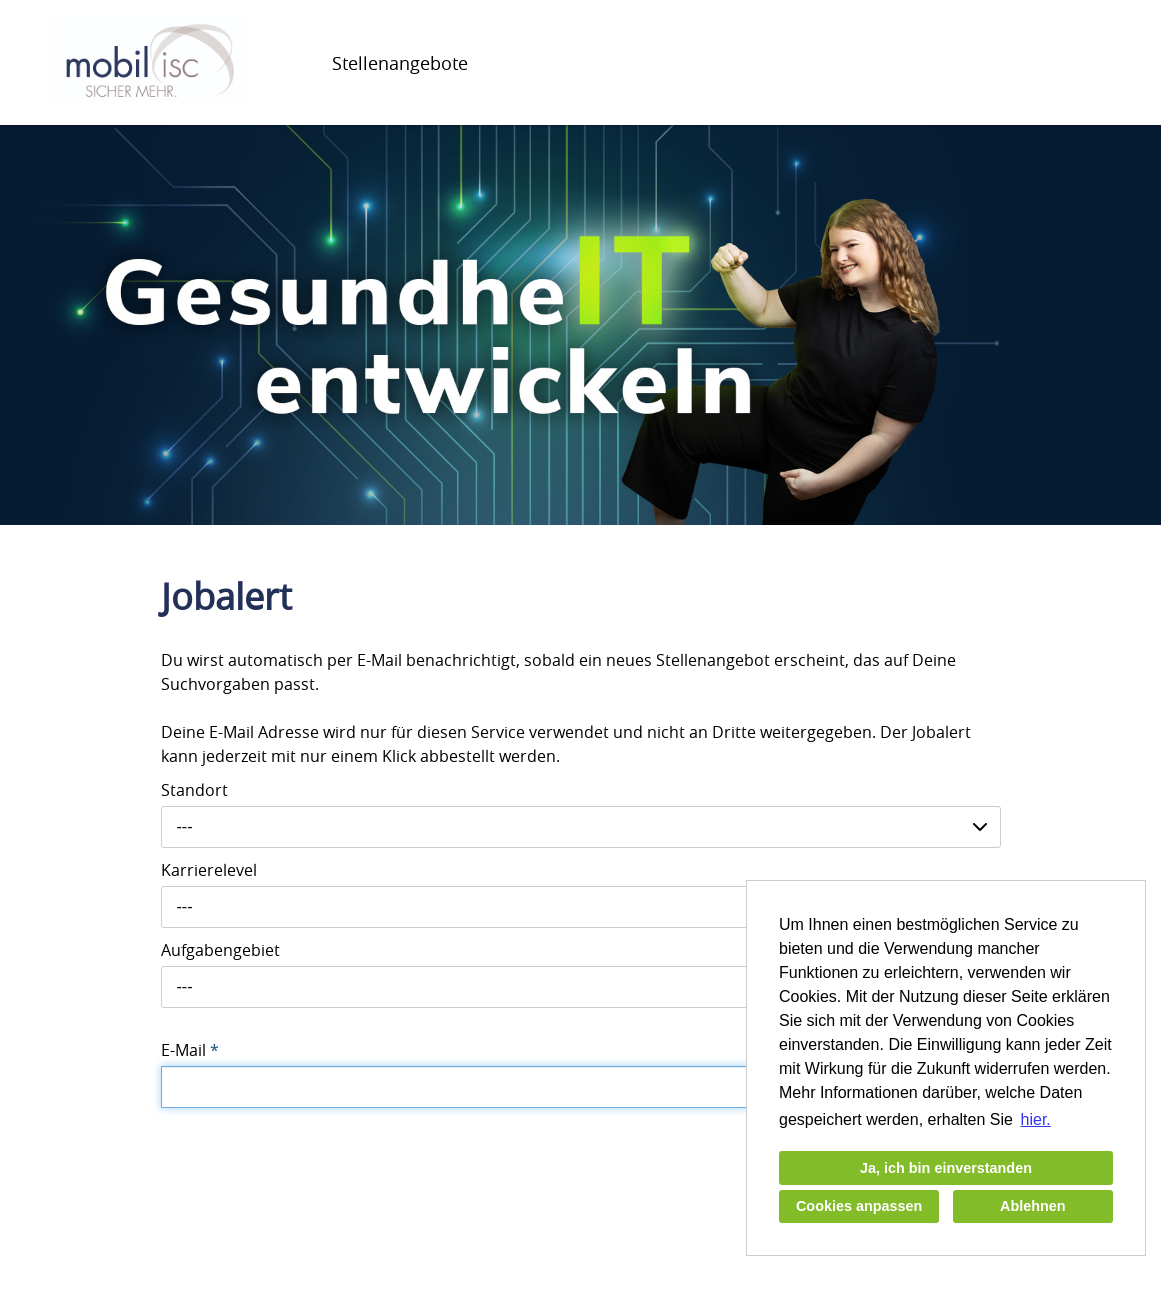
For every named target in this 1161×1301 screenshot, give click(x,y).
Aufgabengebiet (220, 950)
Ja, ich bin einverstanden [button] (946, 1168)
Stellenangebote (400, 63)
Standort (194, 790)
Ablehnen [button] (1033, 1206)
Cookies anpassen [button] (859, 1206)
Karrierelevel (209, 870)
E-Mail (190, 1050)
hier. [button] (1036, 1119)
